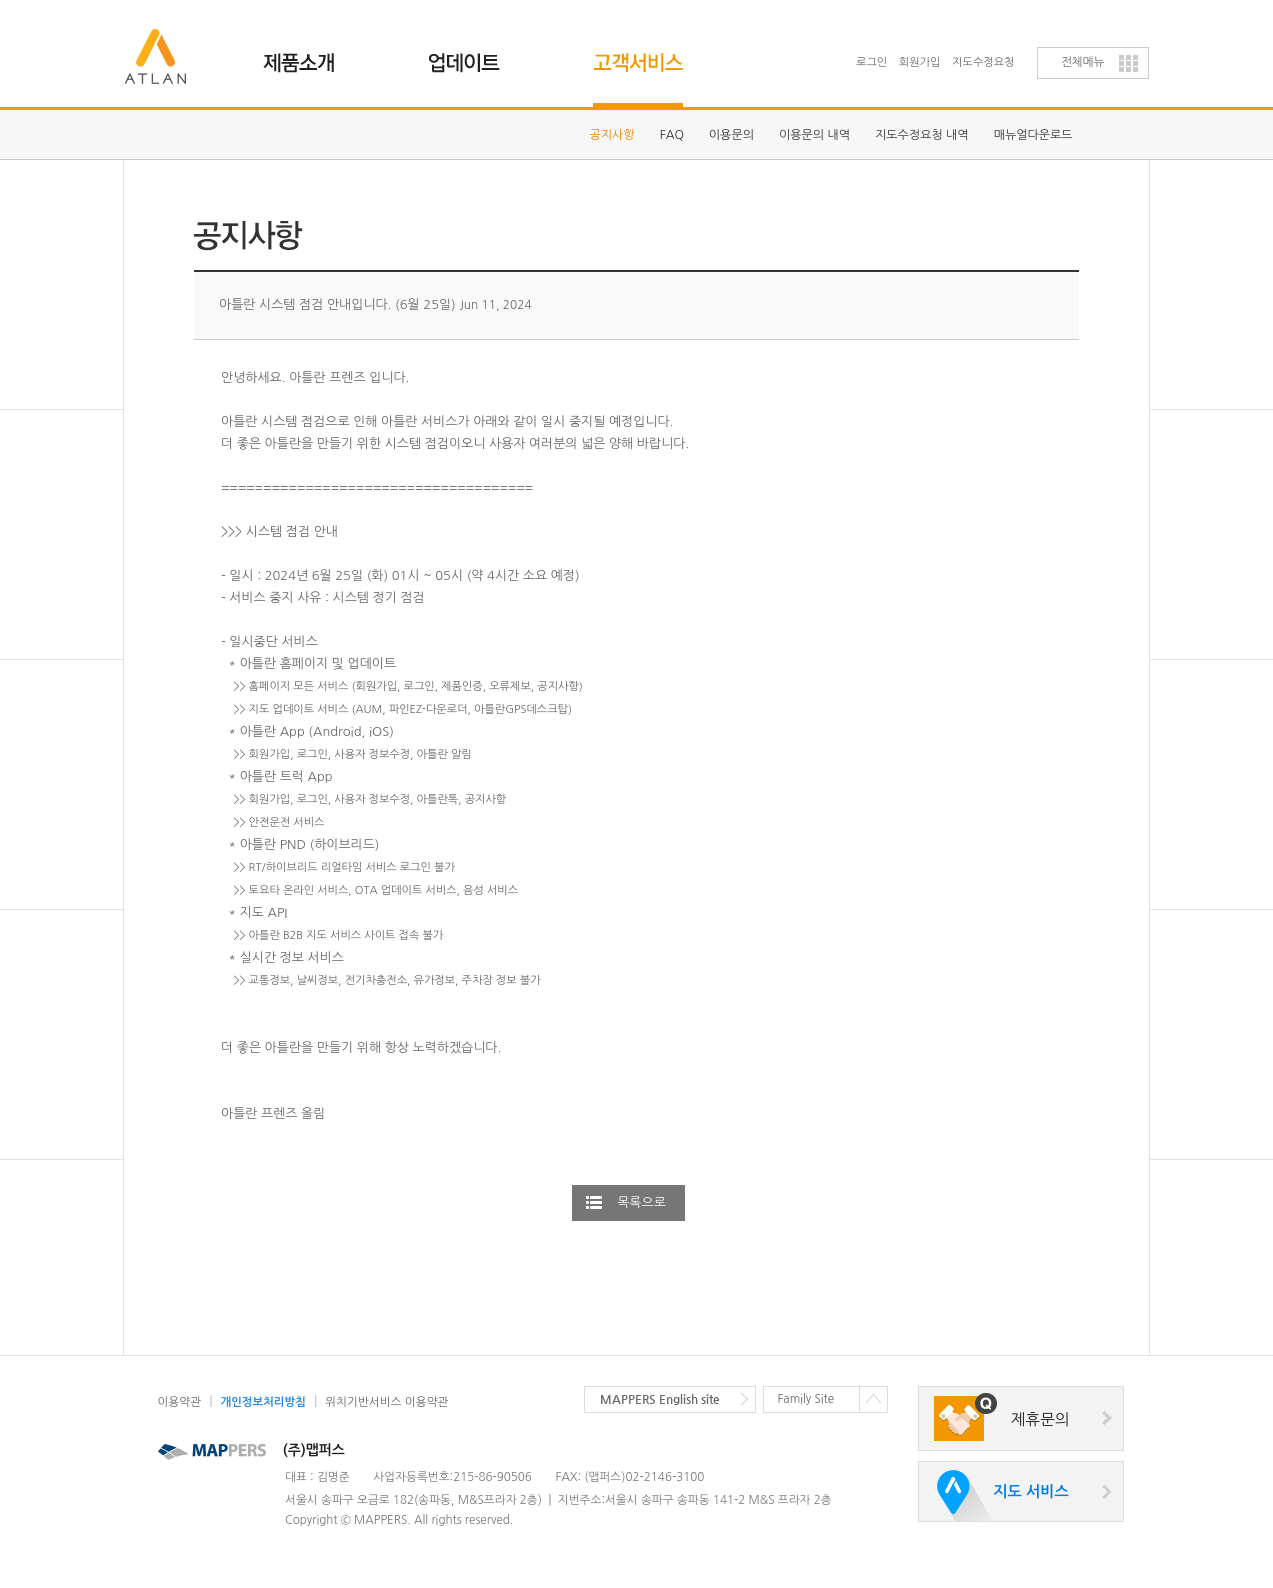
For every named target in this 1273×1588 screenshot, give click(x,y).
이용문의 (731, 135)
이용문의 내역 (814, 135)
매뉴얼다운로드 (1033, 135)
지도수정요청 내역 (922, 135)
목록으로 (641, 1202)
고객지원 (640, 55)
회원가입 (920, 62)
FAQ (672, 135)
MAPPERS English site (660, 1399)
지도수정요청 (983, 62)
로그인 (871, 62)
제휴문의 (1040, 1419)
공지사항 (612, 135)
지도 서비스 (1030, 1491)
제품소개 (310, 55)
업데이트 (475, 55)
